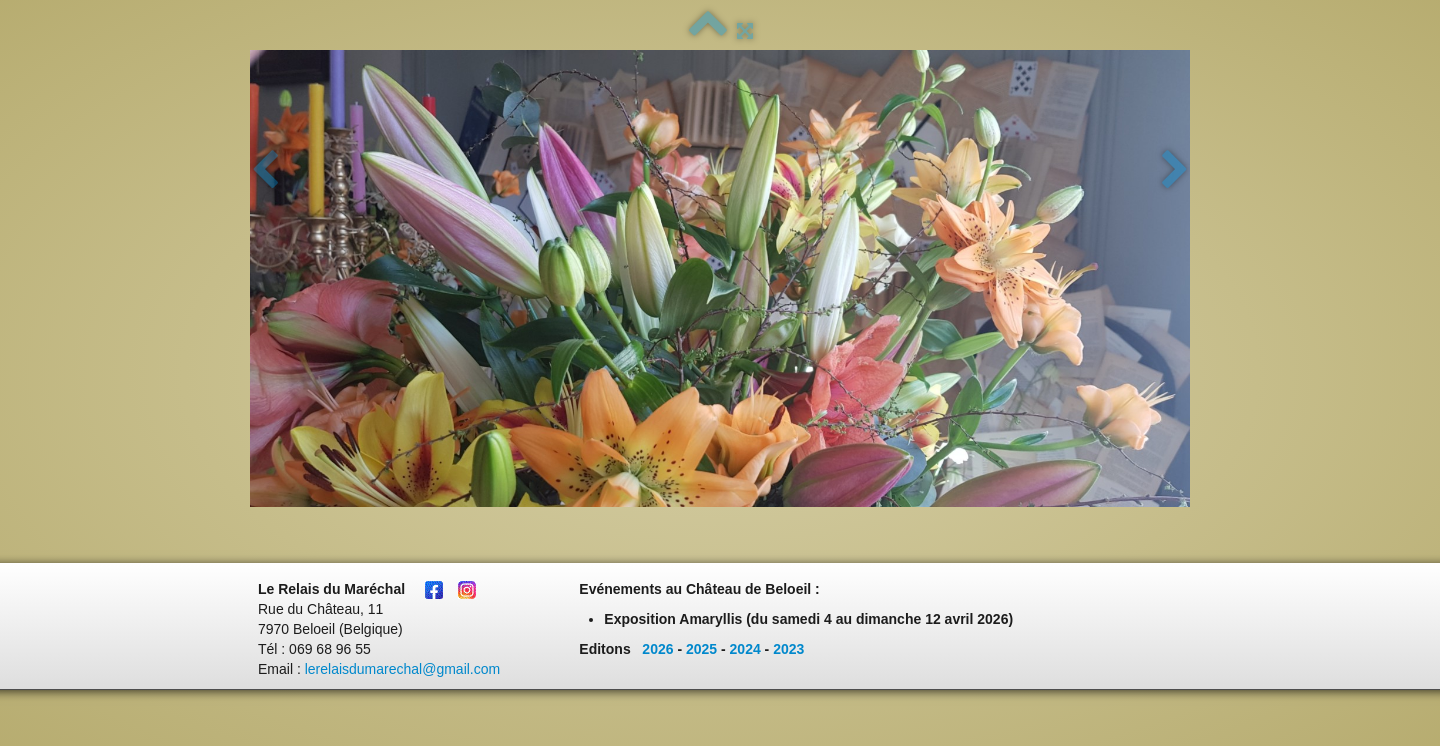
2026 (657, 649)
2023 (788, 649)
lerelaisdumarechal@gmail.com (403, 669)
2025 (701, 649)
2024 (745, 649)
